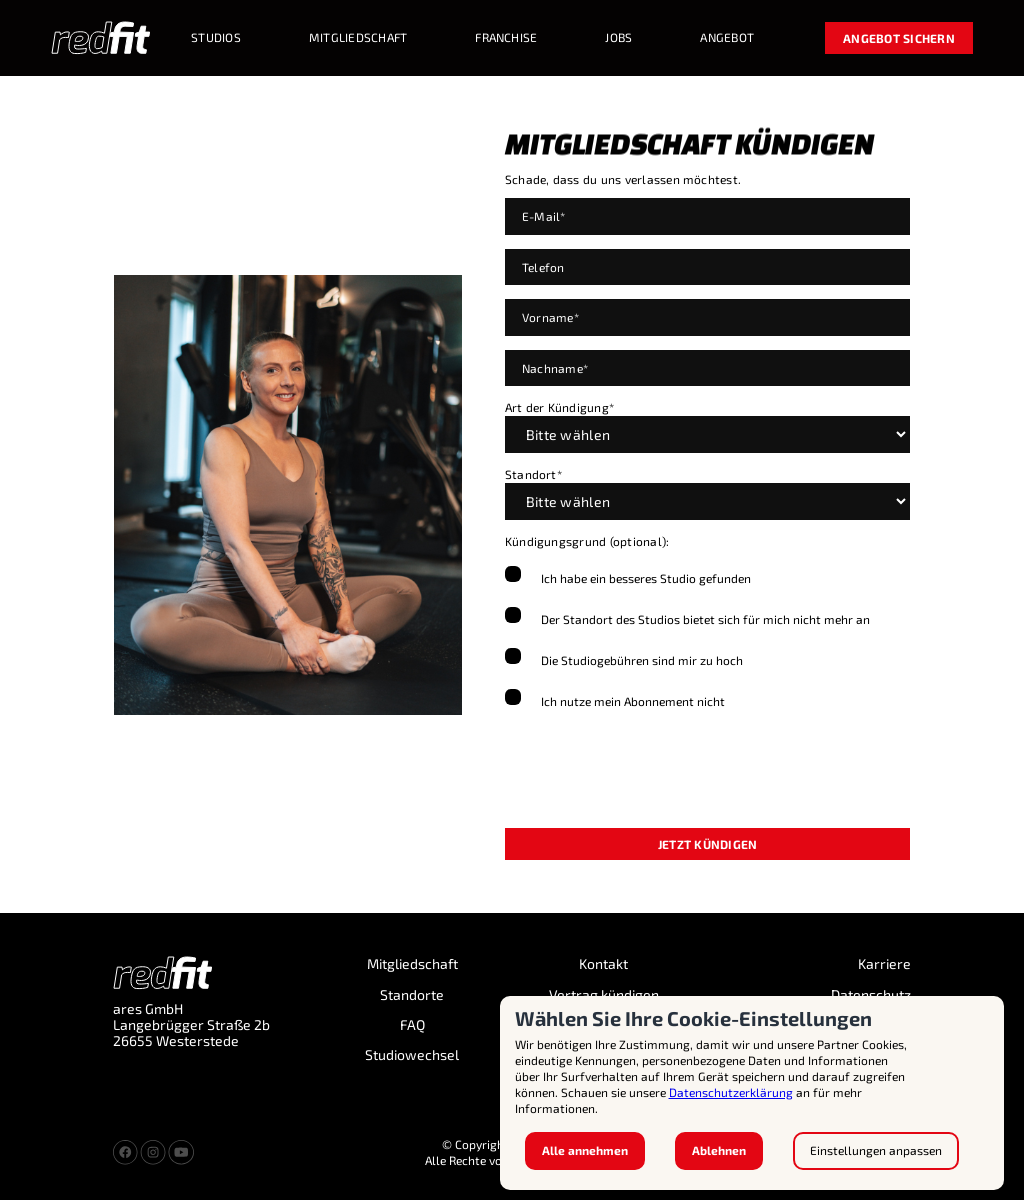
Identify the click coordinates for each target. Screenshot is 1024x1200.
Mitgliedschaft (412, 964)
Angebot (727, 37)
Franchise (506, 37)
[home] (101, 38)
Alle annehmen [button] (585, 1150)
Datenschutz (871, 995)
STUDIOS (216, 37)
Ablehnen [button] (719, 1150)
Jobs (618, 37)
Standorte (412, 995)
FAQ (412, 1025)
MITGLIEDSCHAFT (358, 37)
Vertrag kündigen (604, 995)
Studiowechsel (412, 1055)
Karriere (884, 964)
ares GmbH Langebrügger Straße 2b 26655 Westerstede (191, 1025)
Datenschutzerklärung (731, 1092)
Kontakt (603, 964)
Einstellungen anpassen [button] (876, 1150)
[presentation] (657, 773)
